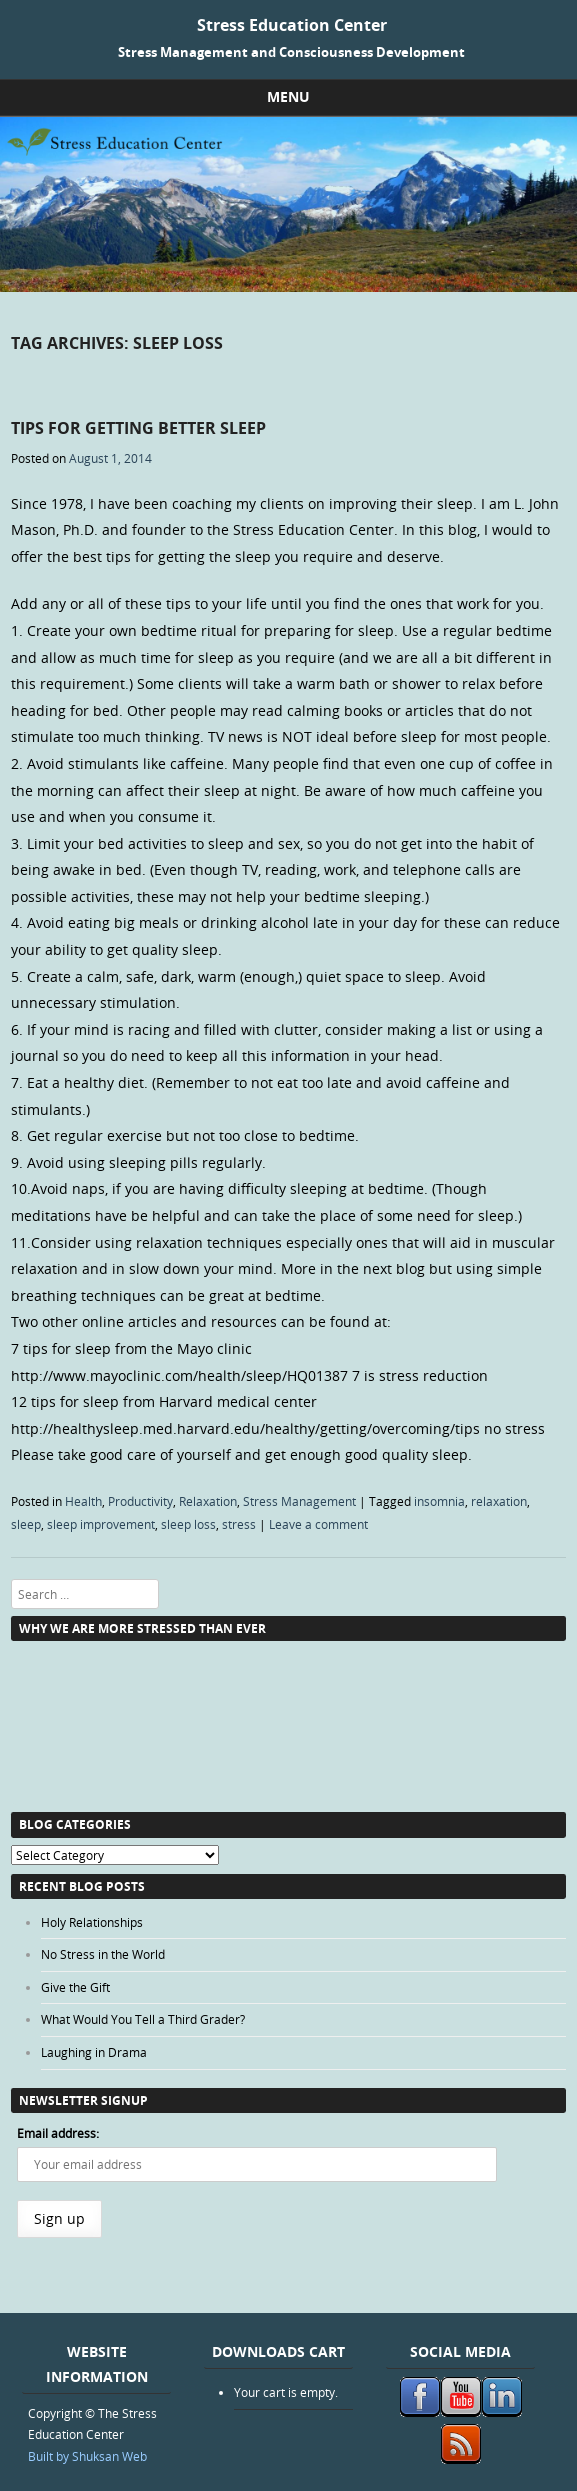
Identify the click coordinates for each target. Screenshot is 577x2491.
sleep (26, 1524)
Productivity (140, 1501)
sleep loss (188, 1524)
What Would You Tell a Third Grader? (143, 2019)
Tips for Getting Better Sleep (138, 428)
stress (239, 1524)
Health (83, 1501)
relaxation (499, 1501)
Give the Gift (75, 1987)
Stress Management (299, 1501)
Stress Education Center (292, 25)
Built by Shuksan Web (87, 2456)
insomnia (439, 1501)
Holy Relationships (92, 1922)
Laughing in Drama (94, 2052)
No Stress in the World (103, 1954)
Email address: (58, 2133)
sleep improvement (101, 1524)
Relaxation (208, 1501)
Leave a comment (318, 1524)
